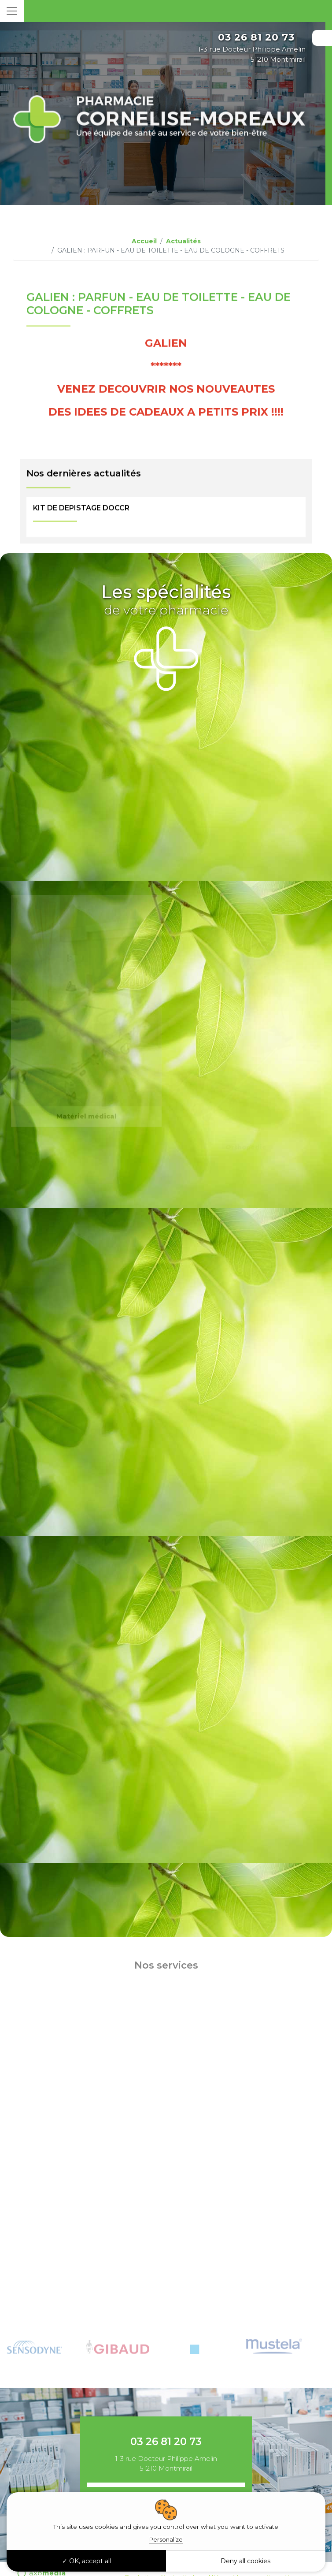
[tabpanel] (46, 2338)
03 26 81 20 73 (256, 37)
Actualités (183, 241)
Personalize (166, 2539)
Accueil (144, 241)
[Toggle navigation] (12, 11)
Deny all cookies (245, 2561)
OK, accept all (86, 2561)
